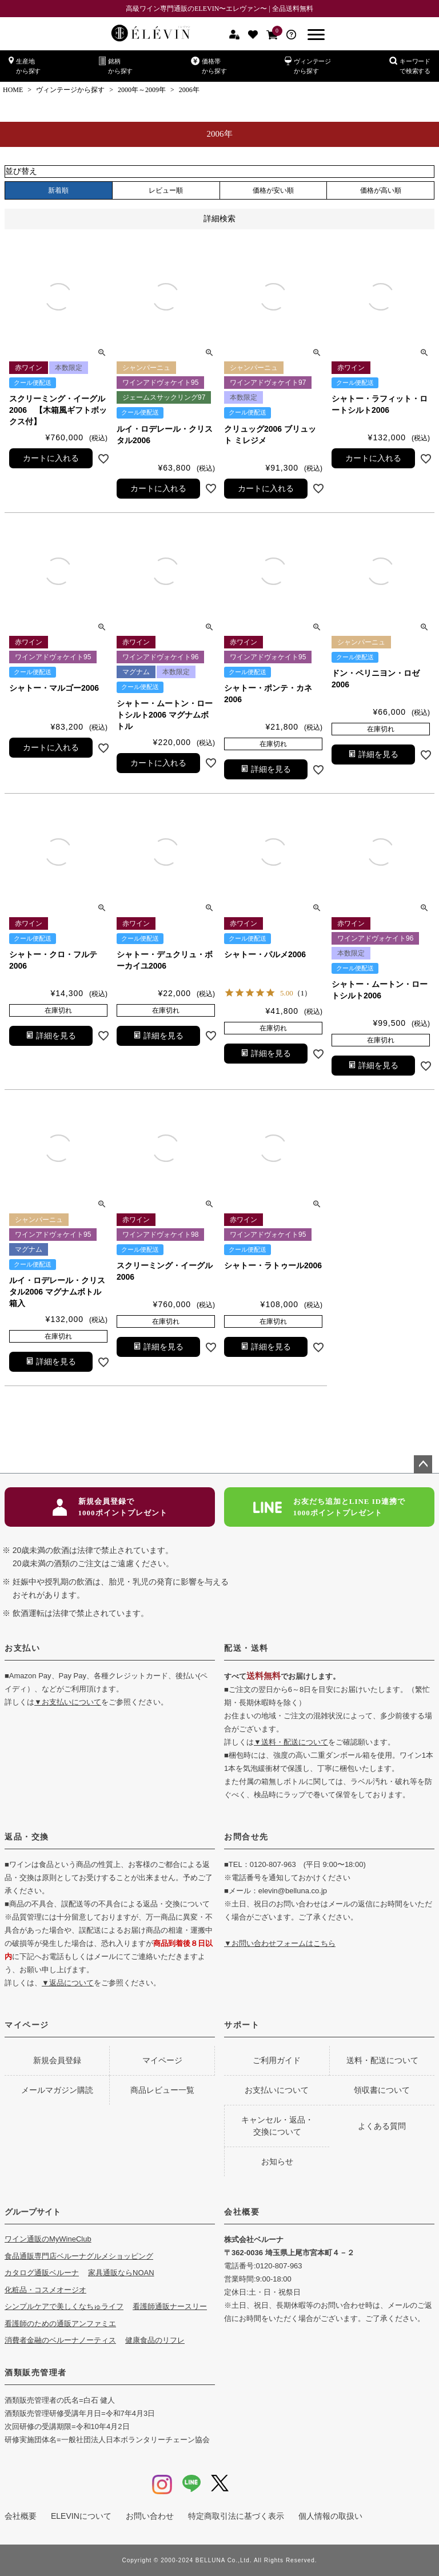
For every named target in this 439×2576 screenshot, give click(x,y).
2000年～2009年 (142, 90)
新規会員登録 (57, 2060)
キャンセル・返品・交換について (277, 2125)
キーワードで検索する (409, 65)
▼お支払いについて (67, 1702)
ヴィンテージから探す (308, 65)
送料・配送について (382, 2060)
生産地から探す (25, 65)
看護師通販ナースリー (170, 2306)
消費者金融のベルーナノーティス (60, 2340)
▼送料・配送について (291, 1742)
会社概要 (242, 2211)
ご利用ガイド (277, 2060)
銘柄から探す (116, 65)
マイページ (27, 2024)
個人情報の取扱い (330, 2516)
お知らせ (277, 2161)
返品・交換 (27, 1836)
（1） (302, 993)
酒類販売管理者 (36, 2372)
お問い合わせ (150, 2516)
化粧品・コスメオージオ (45, 2290)
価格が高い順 (380, 190)
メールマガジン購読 (57, 2090)
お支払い (22, 1648)
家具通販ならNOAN (121, 2272)
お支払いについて (277, 2090)
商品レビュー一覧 (162, 2090)
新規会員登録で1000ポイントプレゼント (110, 1507)
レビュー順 (166, 190)
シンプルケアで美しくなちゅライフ (64, 2306)
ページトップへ (423, 1464)
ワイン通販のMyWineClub (48, 2239)
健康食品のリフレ (155, 2340)
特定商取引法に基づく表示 (236, 2516)
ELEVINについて (81, 2516)
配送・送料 (246, 1648)
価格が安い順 (273, 190)
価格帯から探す (208, 65)
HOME (13, 90)
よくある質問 (382, 2126)
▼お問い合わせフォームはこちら (280, 1943)
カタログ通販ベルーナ (42, 2272)
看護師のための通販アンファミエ (60, 2323)
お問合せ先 (246, 1836)
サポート (242, 2024)
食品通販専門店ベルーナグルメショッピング (79, 2256)
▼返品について (68, 1982)
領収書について (382, 2090)
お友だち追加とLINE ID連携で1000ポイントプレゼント (329, 1507)
